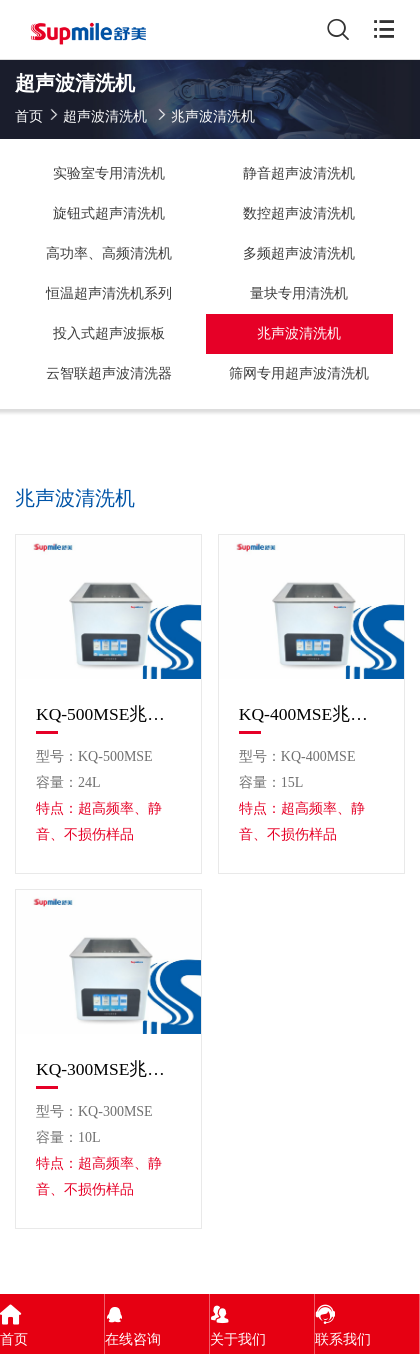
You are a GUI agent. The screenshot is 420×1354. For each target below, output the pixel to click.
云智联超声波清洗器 (109, 373)
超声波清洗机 (105, 116)
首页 (29, 116)
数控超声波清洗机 (299, 213)
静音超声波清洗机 (299, 173)
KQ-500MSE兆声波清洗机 (108, 714)
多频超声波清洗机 (299, 253)
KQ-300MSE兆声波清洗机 (108, 1069)
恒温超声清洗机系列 (109, 293)
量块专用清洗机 (299, 293)
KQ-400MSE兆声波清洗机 (311, 714)
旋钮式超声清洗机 (109, 213)
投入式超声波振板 (109, 333)
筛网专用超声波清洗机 (299, 373)
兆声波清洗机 (299, 333)
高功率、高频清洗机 (109, 253)
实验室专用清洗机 (109, 173)
